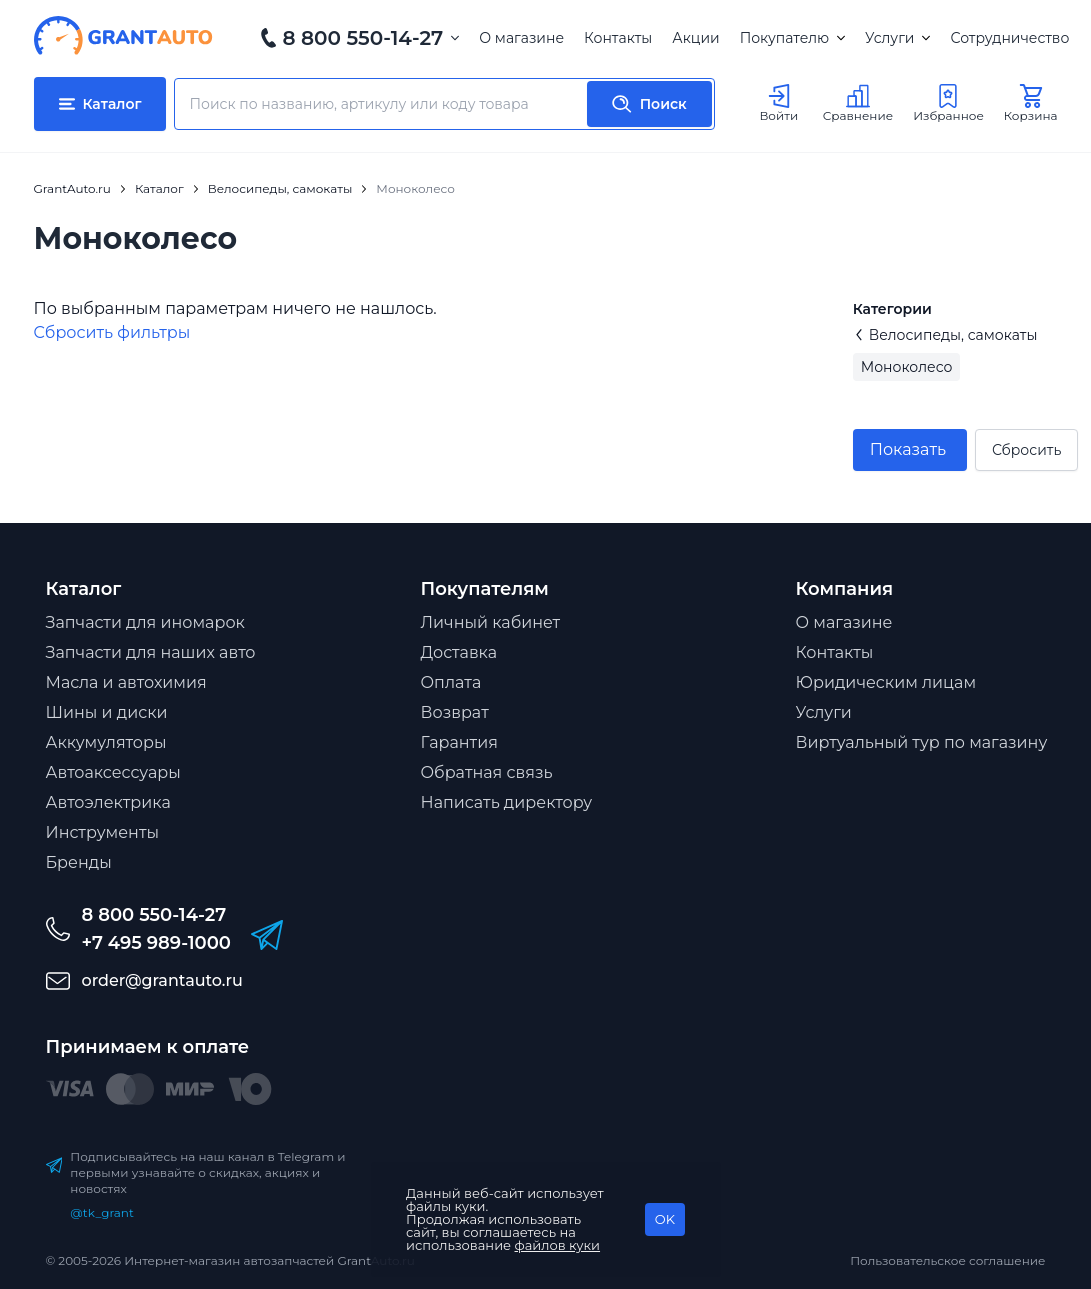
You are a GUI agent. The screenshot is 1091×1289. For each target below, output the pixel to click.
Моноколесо (907, 367)
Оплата (451, 682)
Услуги (897, 38)
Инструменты (103, 832)
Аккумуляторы (106, 742)
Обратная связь (487, 772)
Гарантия (459, 742)
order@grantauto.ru (162, 980)
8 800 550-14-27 (363, 38)
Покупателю (792, 38)
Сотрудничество (1009, 38)
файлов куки (558, 1245)
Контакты (618, 38)
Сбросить (1026, 450)
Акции (695, 38)
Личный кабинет (491, 622)
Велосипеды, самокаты (945, 335)
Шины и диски (107, 712)
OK (665, 1219)
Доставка (459, 652)
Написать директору (507, 802)
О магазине (521, 38)
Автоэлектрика (108, 802)
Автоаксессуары (113, 772)
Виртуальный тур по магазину (922, 742)
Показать (908, 449)
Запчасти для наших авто (151, 652)
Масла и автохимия (126, 682)
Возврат (455, 712)
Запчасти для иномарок (145, 622)
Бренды (79, 862)
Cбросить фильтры (112, 332)
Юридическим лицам (886, 682)
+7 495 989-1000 (156, 943)
